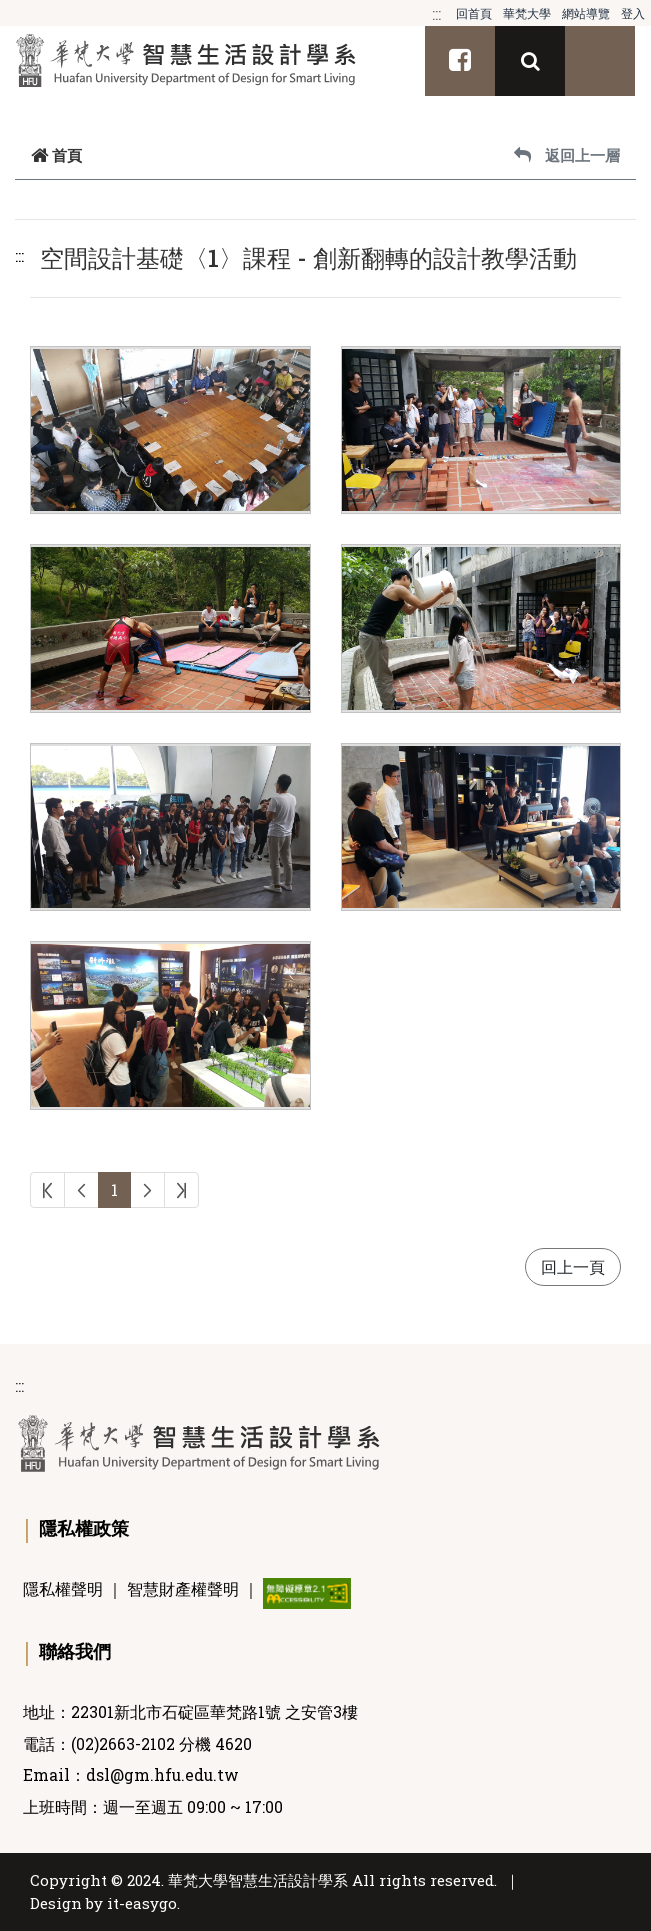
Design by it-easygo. (105, 1903)
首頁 (56, 155)
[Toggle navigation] (600, 61)
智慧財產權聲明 (183, 1589)
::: (436, 13)
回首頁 (474, 13)
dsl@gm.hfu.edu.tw (162, 1775)
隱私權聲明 (63, 1589)
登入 (633, 13)
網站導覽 (586, 13)
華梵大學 (527, 13)
